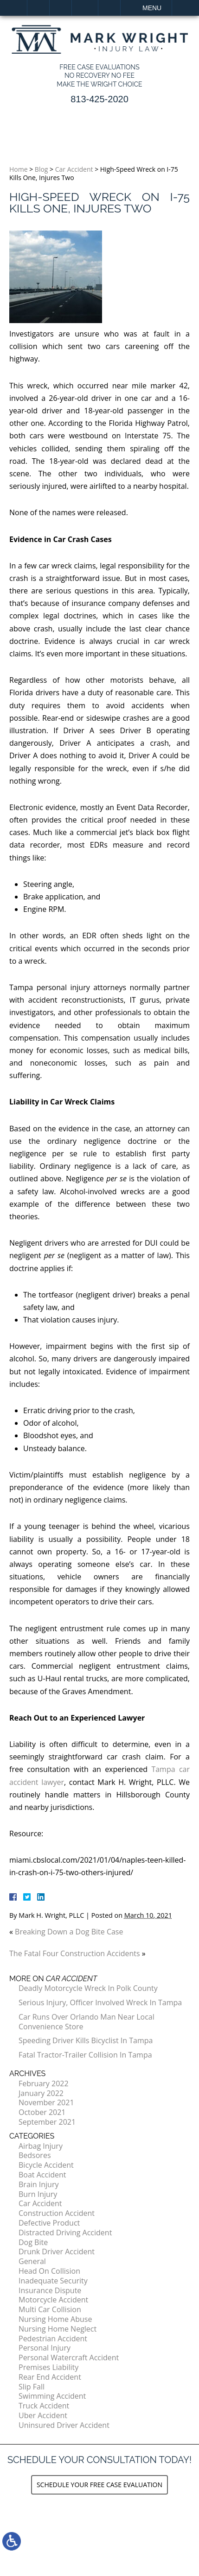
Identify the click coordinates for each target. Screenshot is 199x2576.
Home (38, 8)
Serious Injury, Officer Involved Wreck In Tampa (100, 2002)
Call (60, 8)
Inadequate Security (53, 2281)
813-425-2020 (99, 99)
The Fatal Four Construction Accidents (74, 1953)
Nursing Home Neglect (57, 2329)
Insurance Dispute (50, 2290)
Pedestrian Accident (53, 2338)
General (32, 2261)
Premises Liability (48, 2367)
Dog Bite (33, 2242)
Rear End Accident (50, 2377)
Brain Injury (38, 2184)
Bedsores (35, 2155)
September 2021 (47, 2122)
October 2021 (42, 2112)
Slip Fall (32, 2387)
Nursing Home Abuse (55, 2319)
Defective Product (49, 2223)
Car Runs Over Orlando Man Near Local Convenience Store (86, 2022)
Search (109, 8)
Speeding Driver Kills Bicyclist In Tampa (86, 2040)
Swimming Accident (52, 2396)
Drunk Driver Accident (57, 2251)
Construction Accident (57, 2213)
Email (85, 8)
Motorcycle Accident (53, 2300)
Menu (151, 8)
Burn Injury (38, 2194)
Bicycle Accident (46, 2165)
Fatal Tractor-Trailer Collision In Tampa (85, 2055)
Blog (41, 169)
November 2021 (46, 2102)
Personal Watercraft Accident (69, 2357)
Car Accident (74, 169)
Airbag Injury (41, 2146)
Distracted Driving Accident (65, 2232)
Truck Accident (44, 2406)
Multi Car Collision (50, 2309)
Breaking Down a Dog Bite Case (69, 1932)
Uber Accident (43, 2415)
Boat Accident (42, 2175)
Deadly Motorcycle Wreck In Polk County (88, 1988)
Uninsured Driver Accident (64, 2425)
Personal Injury (45, 2348)
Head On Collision (49, 2271)
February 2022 (44, 2083)
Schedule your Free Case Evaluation (99, 2484)
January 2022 (41, 2093)
